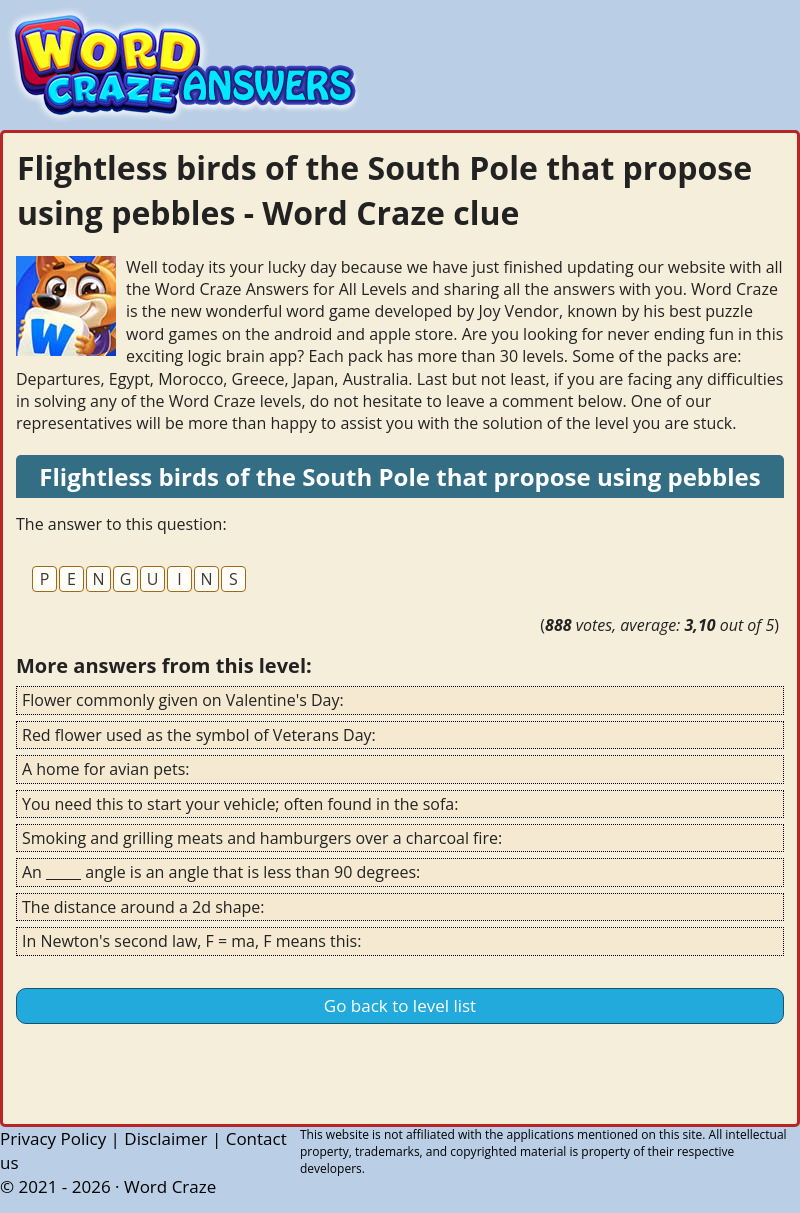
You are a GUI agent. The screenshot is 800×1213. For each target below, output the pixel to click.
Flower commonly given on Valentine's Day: (183, 700)
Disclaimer (165, 1138)
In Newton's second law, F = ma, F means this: (191, 941)
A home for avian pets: (105, 769)
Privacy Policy (53, 1138)
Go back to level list (400, 1005)
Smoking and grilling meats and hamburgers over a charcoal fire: (262, 838)
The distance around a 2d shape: (143, 907)
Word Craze (170, 1186)
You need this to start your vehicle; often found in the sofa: (240, 804)
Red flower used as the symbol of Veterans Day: (199, 735)
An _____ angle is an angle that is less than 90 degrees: (221, 872)
